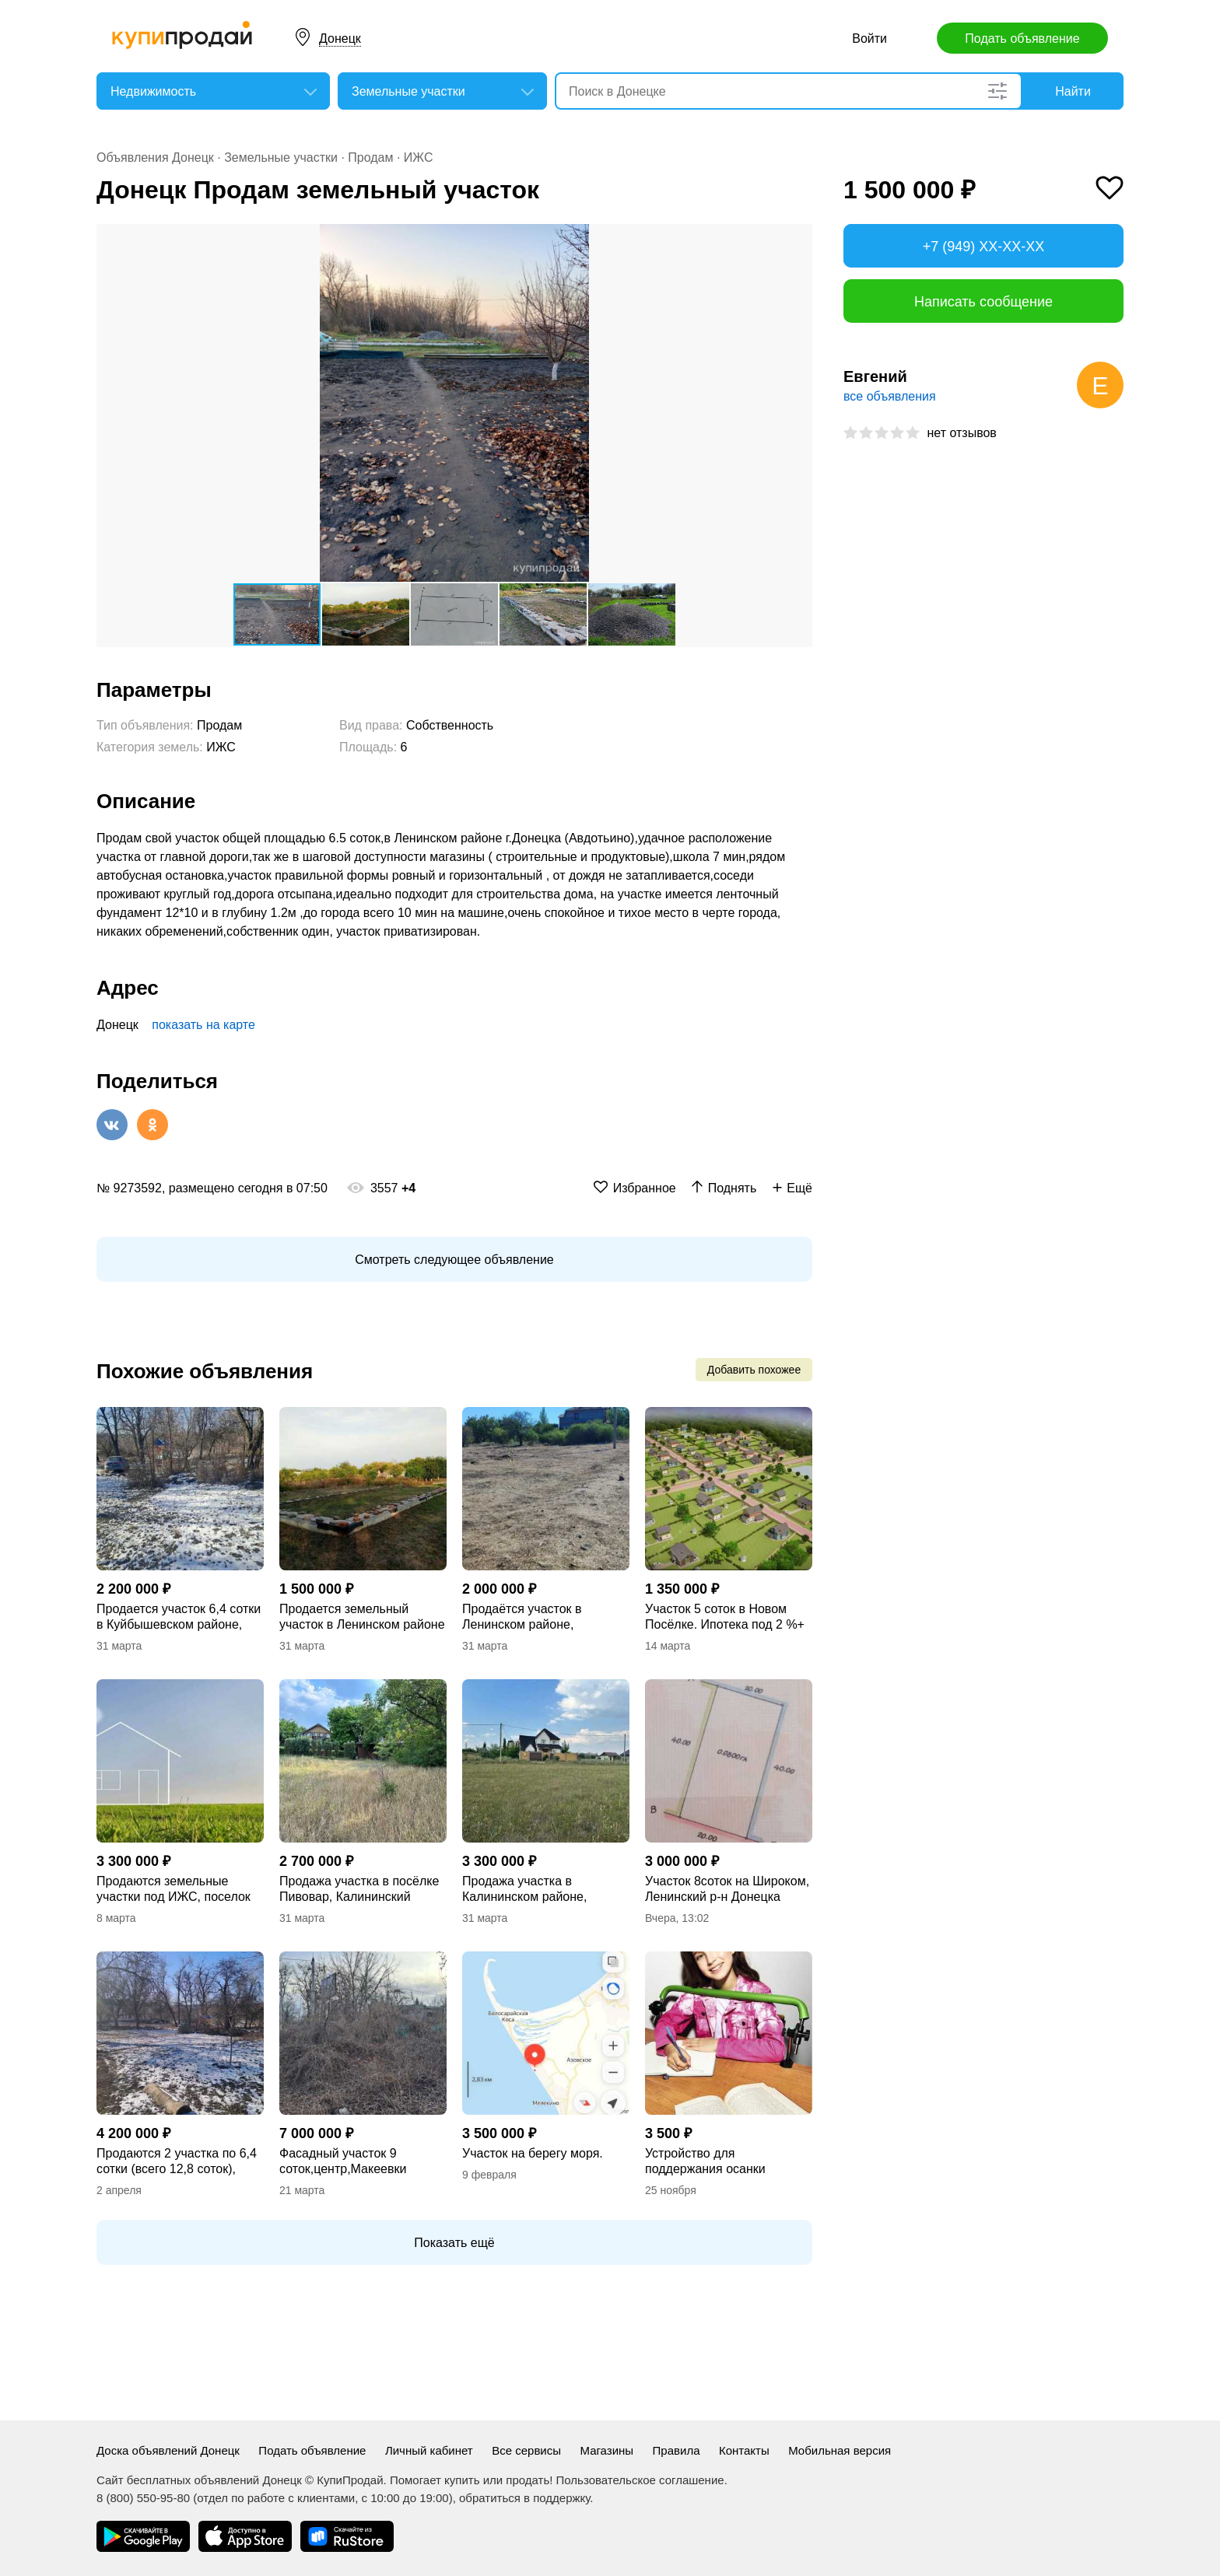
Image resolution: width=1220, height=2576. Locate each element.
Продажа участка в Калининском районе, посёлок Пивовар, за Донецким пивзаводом (526, 1889)
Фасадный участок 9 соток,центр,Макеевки (342, 2161)
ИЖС (418, 157)
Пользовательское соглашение (640, 2480)
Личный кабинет (429, 2450)
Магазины (606, 2450)
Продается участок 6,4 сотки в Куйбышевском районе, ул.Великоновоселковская (178, 1617)
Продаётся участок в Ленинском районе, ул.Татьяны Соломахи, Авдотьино (527, 1617)
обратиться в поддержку (524, 2497)
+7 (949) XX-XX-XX (984, 246)
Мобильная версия (839, 2450)
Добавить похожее (754, 1369)
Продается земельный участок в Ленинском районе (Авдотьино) (362, 1617)
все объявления (889, 396)
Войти (869, 38)
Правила (676, 2450)
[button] (798, 238)
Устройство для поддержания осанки (705, 2161)
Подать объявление (1022, 38)
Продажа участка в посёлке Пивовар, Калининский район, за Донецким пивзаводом (359, 1889)
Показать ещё (454, 2242)
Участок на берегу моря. (532, 2153)
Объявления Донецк (155, 157)
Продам (370, 157)
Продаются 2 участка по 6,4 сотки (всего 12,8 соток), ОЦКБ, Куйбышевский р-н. (176, 2162)
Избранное (644, 1188)
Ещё (799, 1188)
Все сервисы (526, 2450)
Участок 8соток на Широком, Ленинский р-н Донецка (727, 1888)
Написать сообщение (983, 302)
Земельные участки (281, 157)
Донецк (340, 38)
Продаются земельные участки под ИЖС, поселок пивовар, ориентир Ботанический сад (173, 1889)
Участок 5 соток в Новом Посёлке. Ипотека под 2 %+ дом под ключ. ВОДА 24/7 (725, 1617)
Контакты (744, 2450)
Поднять (732, 1188)
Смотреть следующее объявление (454, 1259)
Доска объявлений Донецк (168, 2450)
